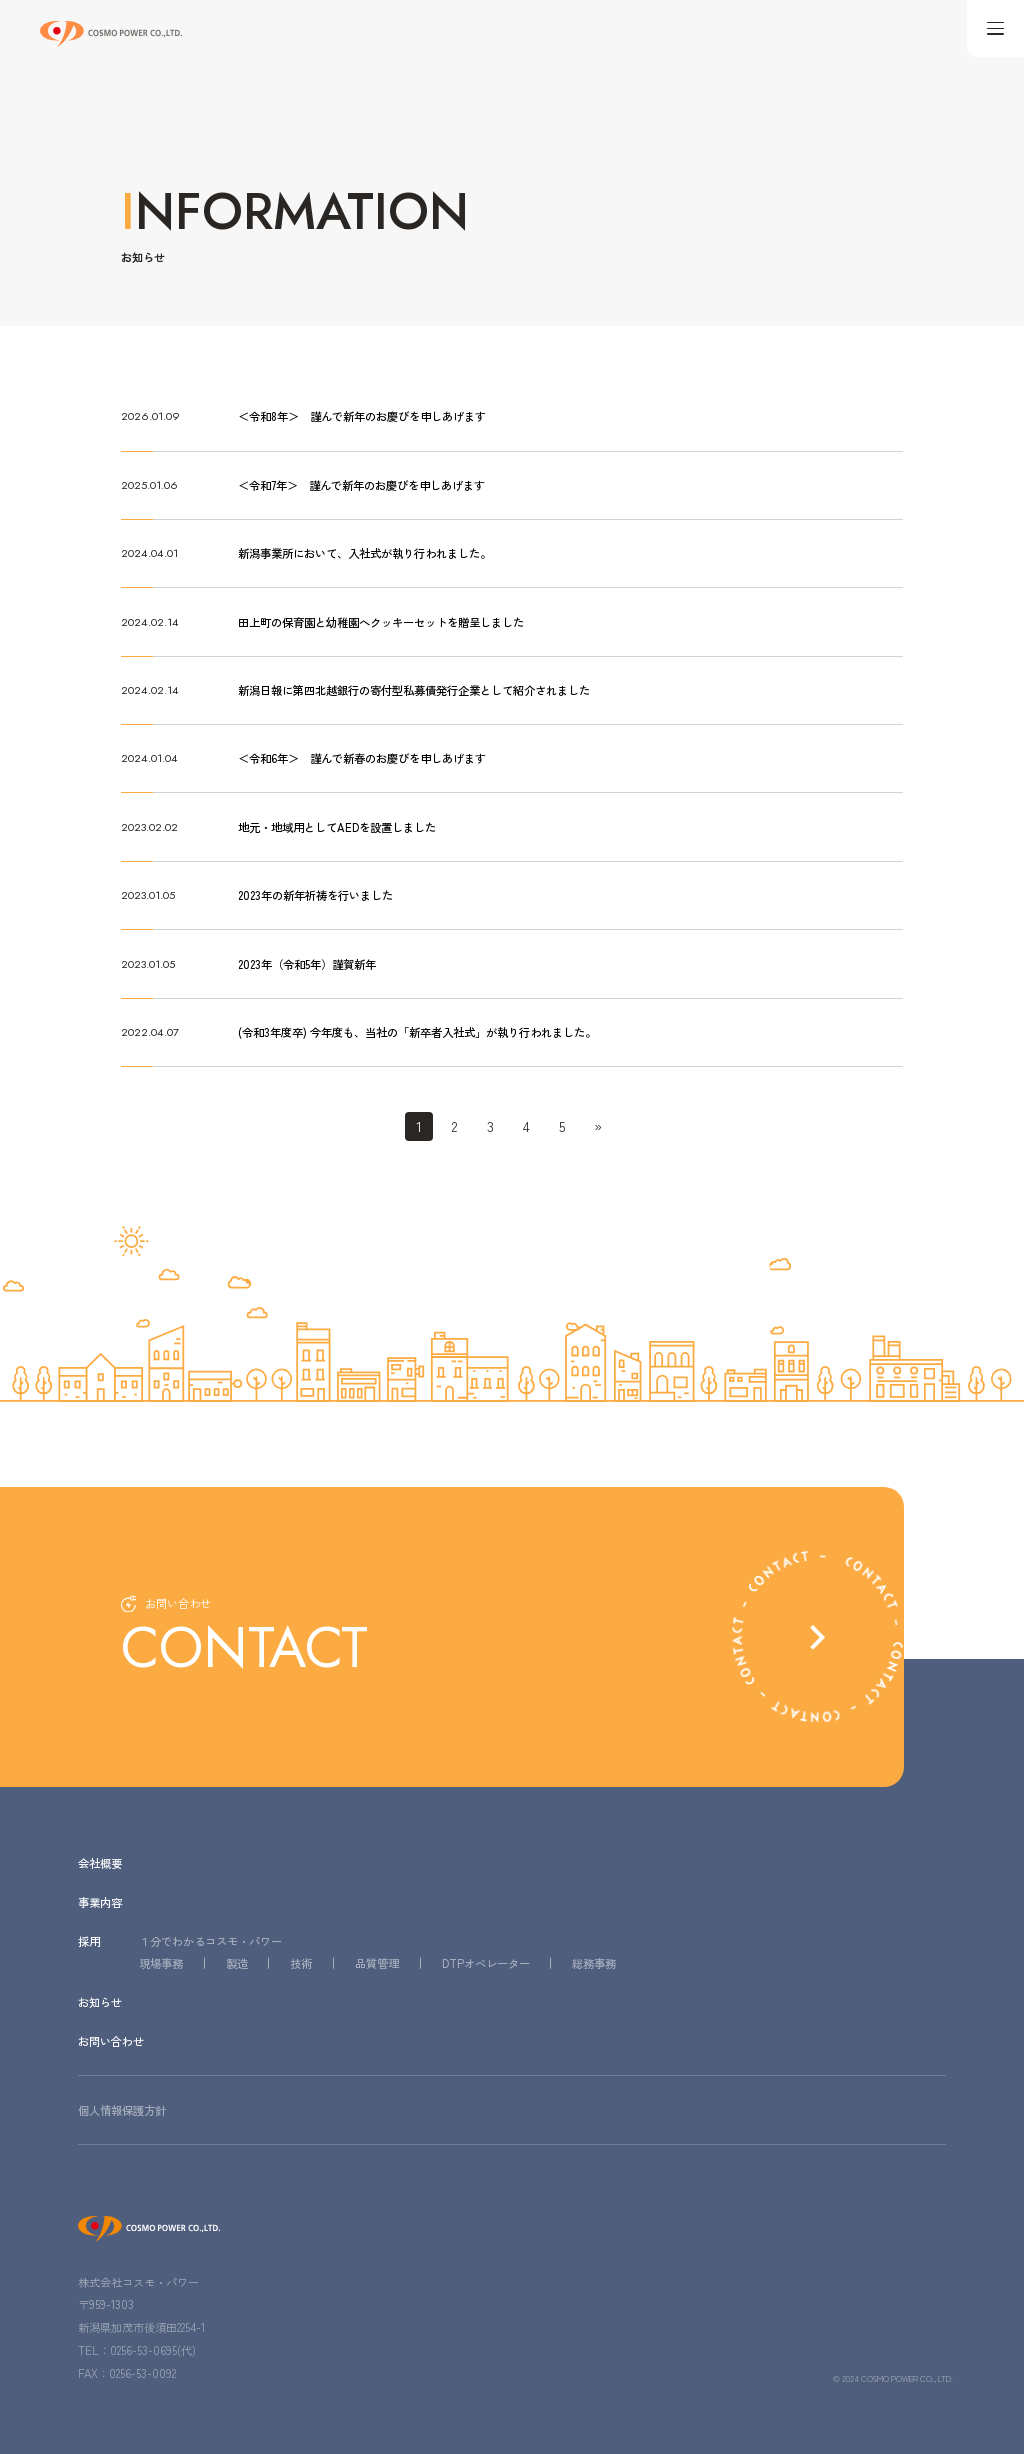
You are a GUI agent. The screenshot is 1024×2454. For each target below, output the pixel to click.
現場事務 (161, 1961)
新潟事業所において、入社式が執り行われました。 (364, 553)
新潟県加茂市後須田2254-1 (141, 2326)
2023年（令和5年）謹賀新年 (306, 962)
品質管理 (377, 1961)
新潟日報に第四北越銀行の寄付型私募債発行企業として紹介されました (414, 689)
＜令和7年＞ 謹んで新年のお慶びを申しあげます (361, 485)
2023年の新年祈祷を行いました (315, 894)
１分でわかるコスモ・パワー (210, 1939)
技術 (301, 1961)
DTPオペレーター (486, 1961)
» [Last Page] (597, 1125)
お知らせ (100, 2001)
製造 (237, 1961)
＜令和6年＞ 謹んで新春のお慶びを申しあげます (362, 758)
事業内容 (100, 1900)
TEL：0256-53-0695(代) (137, 2348)
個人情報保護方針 (122, 2108)
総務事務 (594, 1961)
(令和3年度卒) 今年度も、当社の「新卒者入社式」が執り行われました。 (417, 1031)
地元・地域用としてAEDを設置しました (336, 826)
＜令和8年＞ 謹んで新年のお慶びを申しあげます (362, 416)
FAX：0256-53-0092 (127, 2371)
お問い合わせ (111, 2040)
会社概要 (100, 1861)
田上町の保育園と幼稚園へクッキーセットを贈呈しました (381, 621)
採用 (89, 1939)
